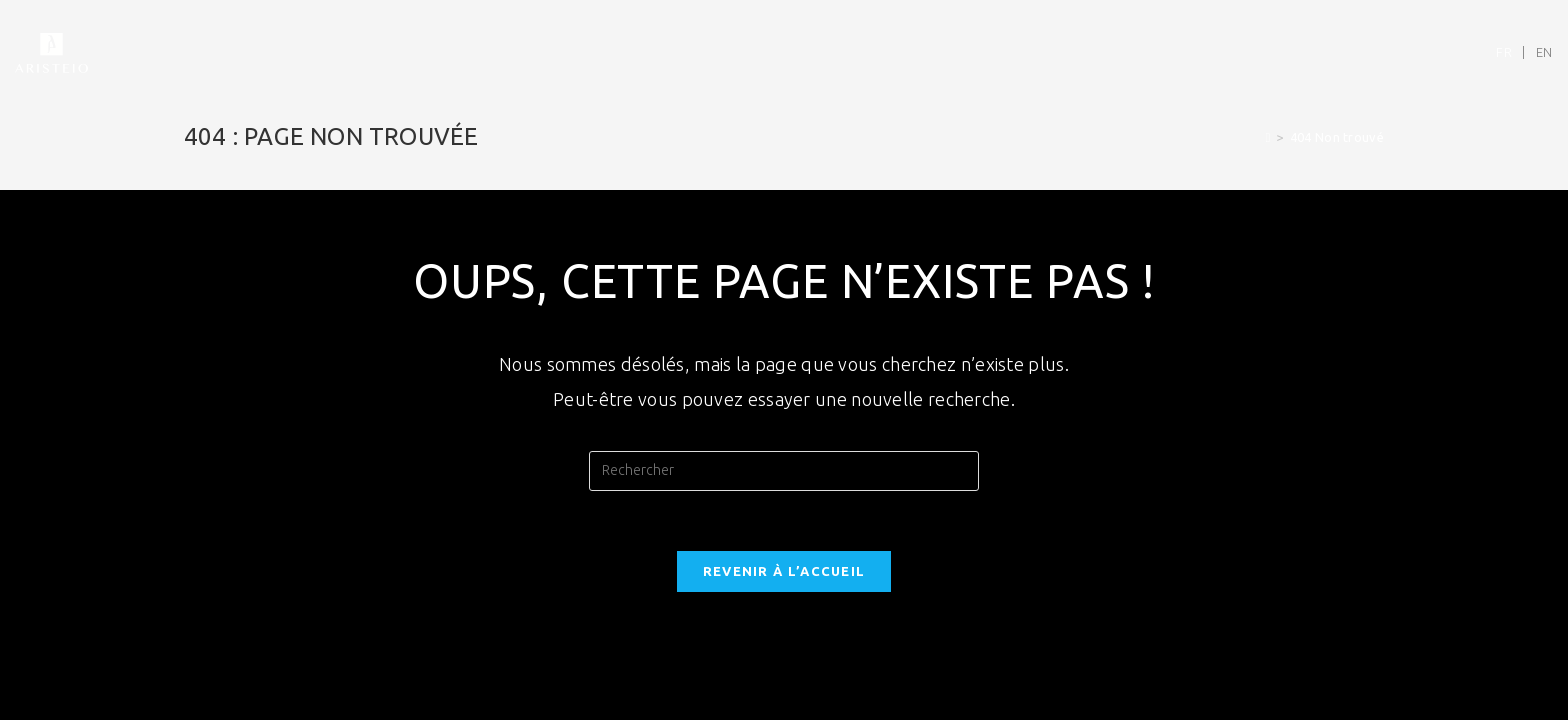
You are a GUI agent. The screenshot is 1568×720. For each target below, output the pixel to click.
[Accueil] (1267, 137)
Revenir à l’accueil (784, 571)
